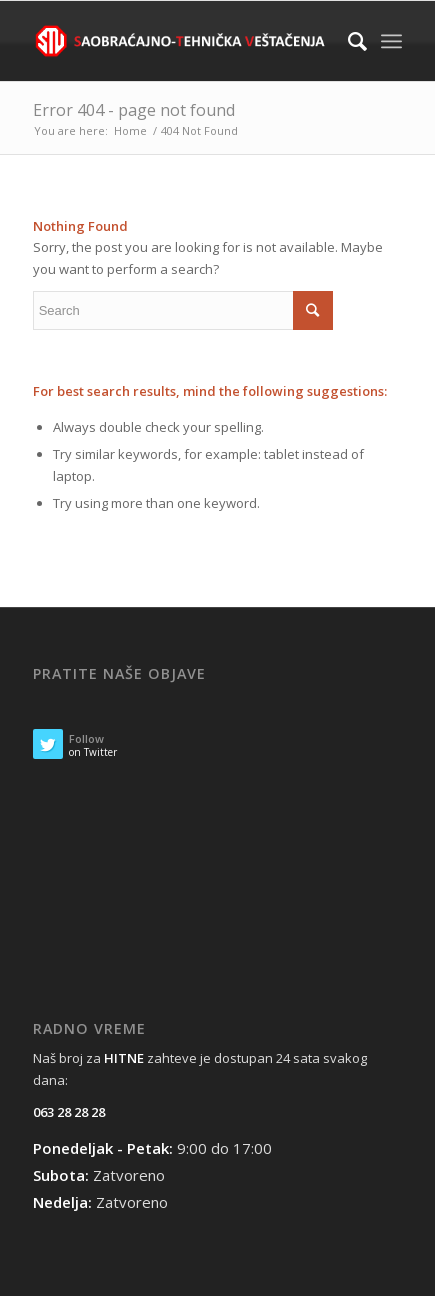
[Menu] (391, 41)
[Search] (347, 41)
